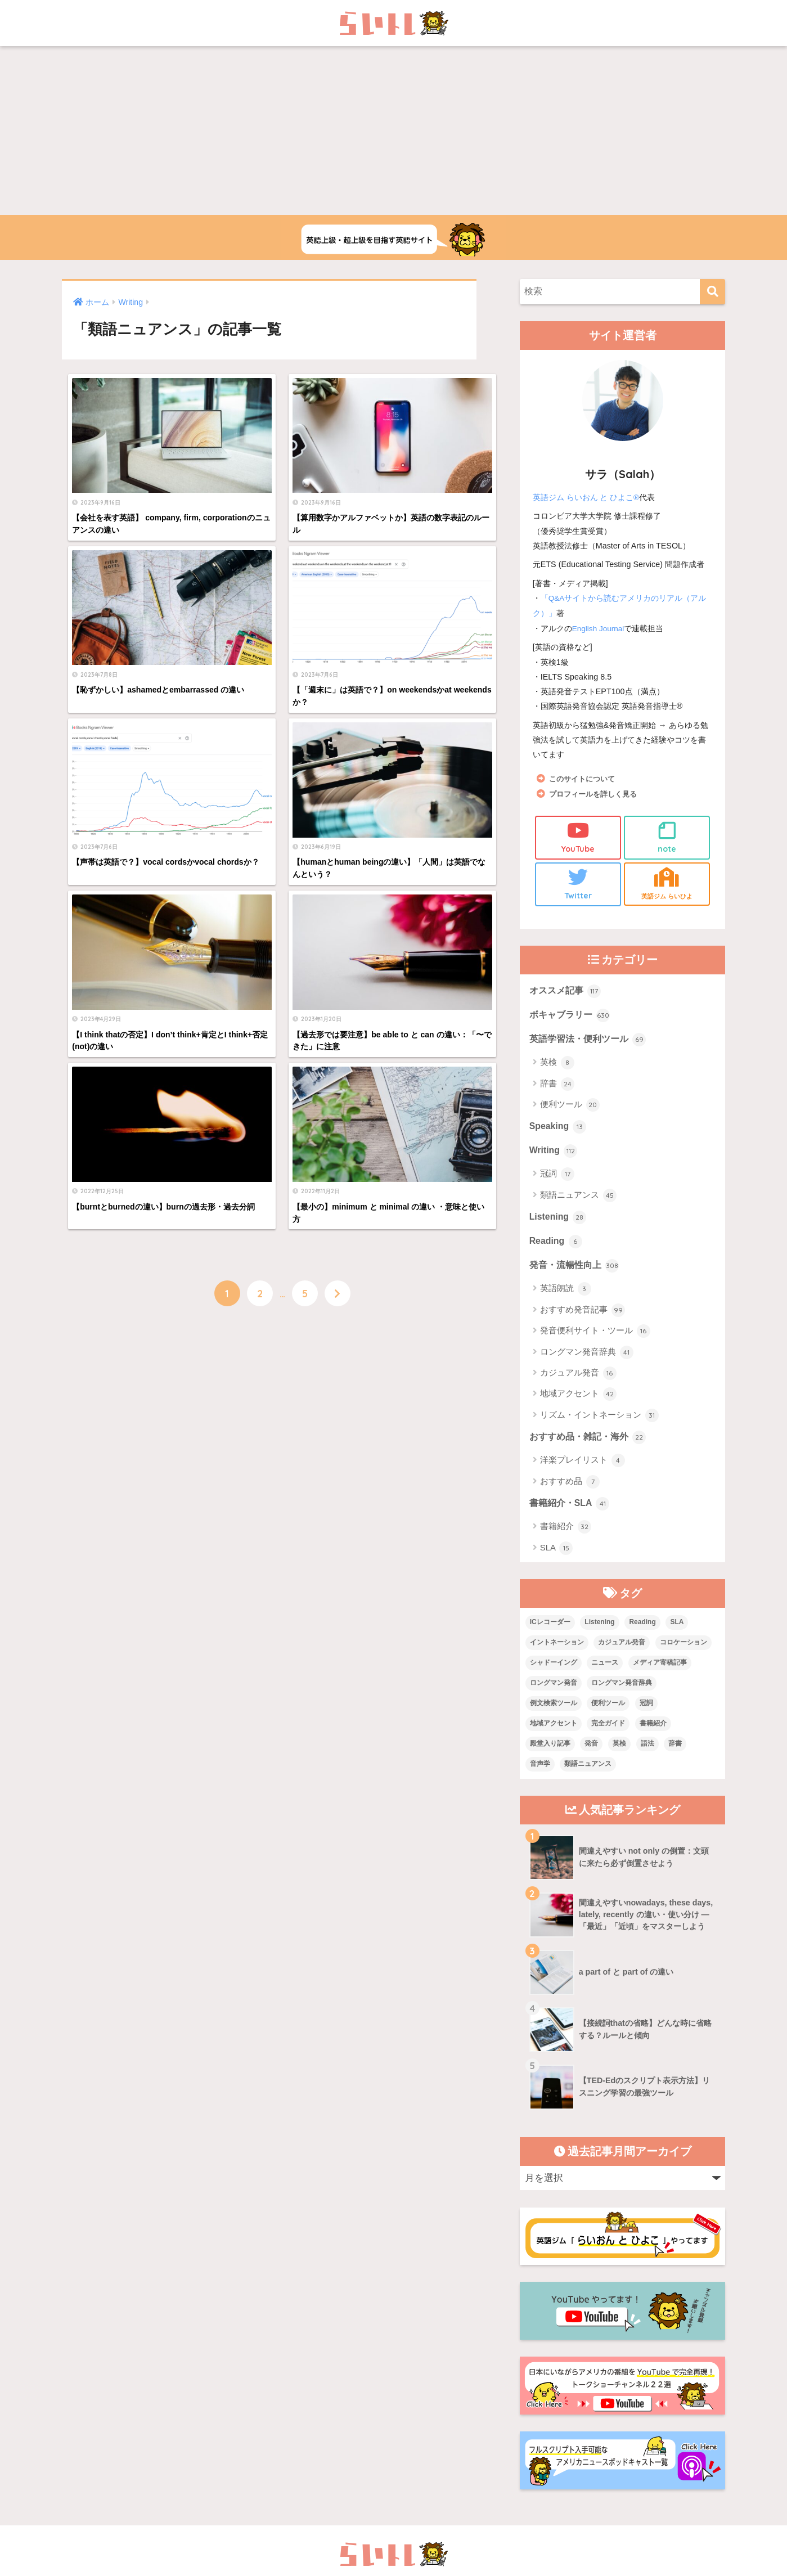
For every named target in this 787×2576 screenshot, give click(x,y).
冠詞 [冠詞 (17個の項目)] (646, 1714)
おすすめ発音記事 (582, 1318)
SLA (556, 1558)
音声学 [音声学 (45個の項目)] (540, 1774)
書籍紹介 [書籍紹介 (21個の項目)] (653, 1733)
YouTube (578, 835)
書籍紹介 (565, 1537)
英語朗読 (565, 1297)
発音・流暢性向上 (576, 1273)
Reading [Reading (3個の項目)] (642, 1633)
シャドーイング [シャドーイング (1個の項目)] (553, 1673)
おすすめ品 (570, 1491)
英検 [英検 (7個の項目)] (619, 1753)
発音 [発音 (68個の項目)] (591, 1753)
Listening (559, 1223)
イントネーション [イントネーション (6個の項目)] (557, 1653)
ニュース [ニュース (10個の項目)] (604, 1673)
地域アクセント (578, 1403)
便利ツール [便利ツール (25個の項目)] (608, 1714)
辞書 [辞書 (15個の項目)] (675, 1753)
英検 (557, 1066)
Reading (556, 1249)
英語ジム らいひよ (667, 883)
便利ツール (570, 1109)
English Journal (599, 627)
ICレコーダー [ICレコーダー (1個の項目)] (550, 1633)
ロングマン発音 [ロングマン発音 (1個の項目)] (553, 1693)
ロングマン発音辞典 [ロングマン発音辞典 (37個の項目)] (621, 1693)
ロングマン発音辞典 (586, 1361)
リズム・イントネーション (599, 1424)
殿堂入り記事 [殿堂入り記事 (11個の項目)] (550, 1753)
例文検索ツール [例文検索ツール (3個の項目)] (553, 1714)
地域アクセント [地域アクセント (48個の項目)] (553, 1733)
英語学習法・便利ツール (591, 1043)
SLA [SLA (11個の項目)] (676, 1633)
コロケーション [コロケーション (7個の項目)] (683, 1653)
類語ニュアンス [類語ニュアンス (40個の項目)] (587, 1774)
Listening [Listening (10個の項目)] (599, 1633)
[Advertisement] (393, 130)
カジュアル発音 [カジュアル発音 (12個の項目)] (621, 1653)
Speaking (559, 1131)
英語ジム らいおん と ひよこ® (586, 497)
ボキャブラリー (571, 1017)
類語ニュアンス (578, 1201)
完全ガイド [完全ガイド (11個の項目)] (608, 1733)
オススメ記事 (567, 992)
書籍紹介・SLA (571, 1514)
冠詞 (557, 1179)
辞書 (557, 1087)
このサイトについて (584, 777)
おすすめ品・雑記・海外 (591, 1446)
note (667, 835)
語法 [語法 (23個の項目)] (647, 1753)
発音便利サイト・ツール (595, 1339)
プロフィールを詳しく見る (596, 793)
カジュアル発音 (578, 1381)
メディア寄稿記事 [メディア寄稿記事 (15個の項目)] (660, 1673)
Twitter (578, 883)
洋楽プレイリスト (582, 1470)
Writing (554, 1156)
